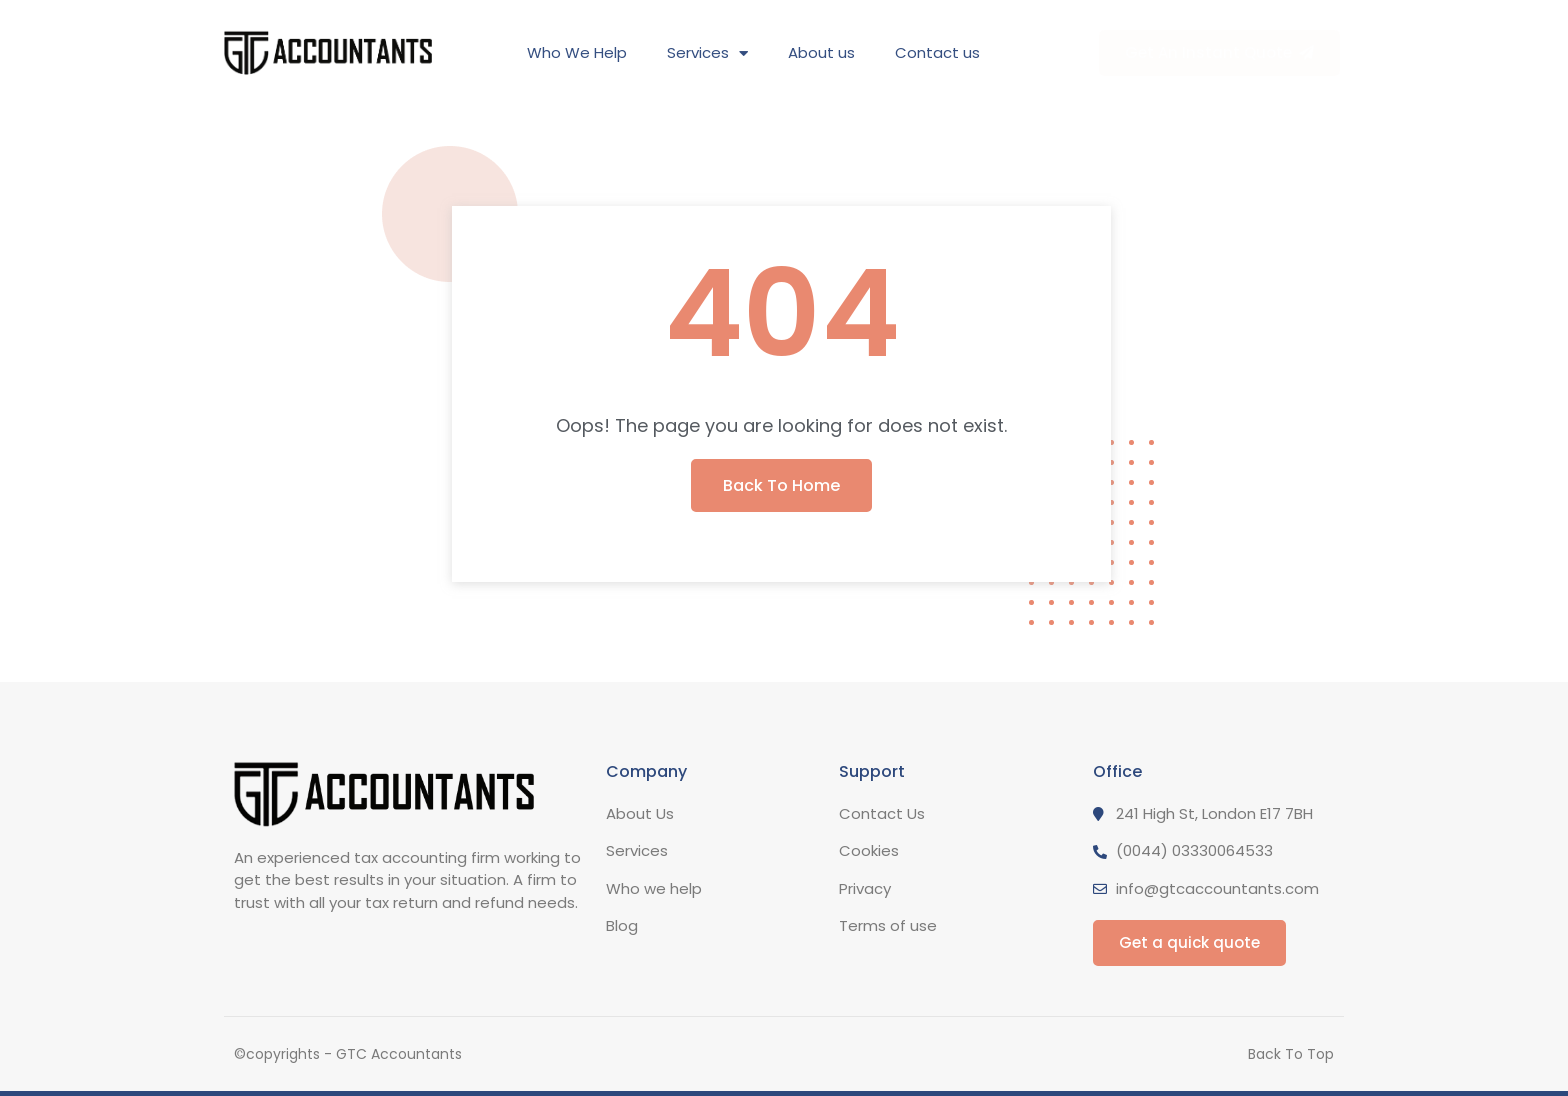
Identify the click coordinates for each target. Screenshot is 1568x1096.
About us (821, 52)
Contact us (937, 52)
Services (707, 53)
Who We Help (577, 52)
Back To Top (1291, 1054)
